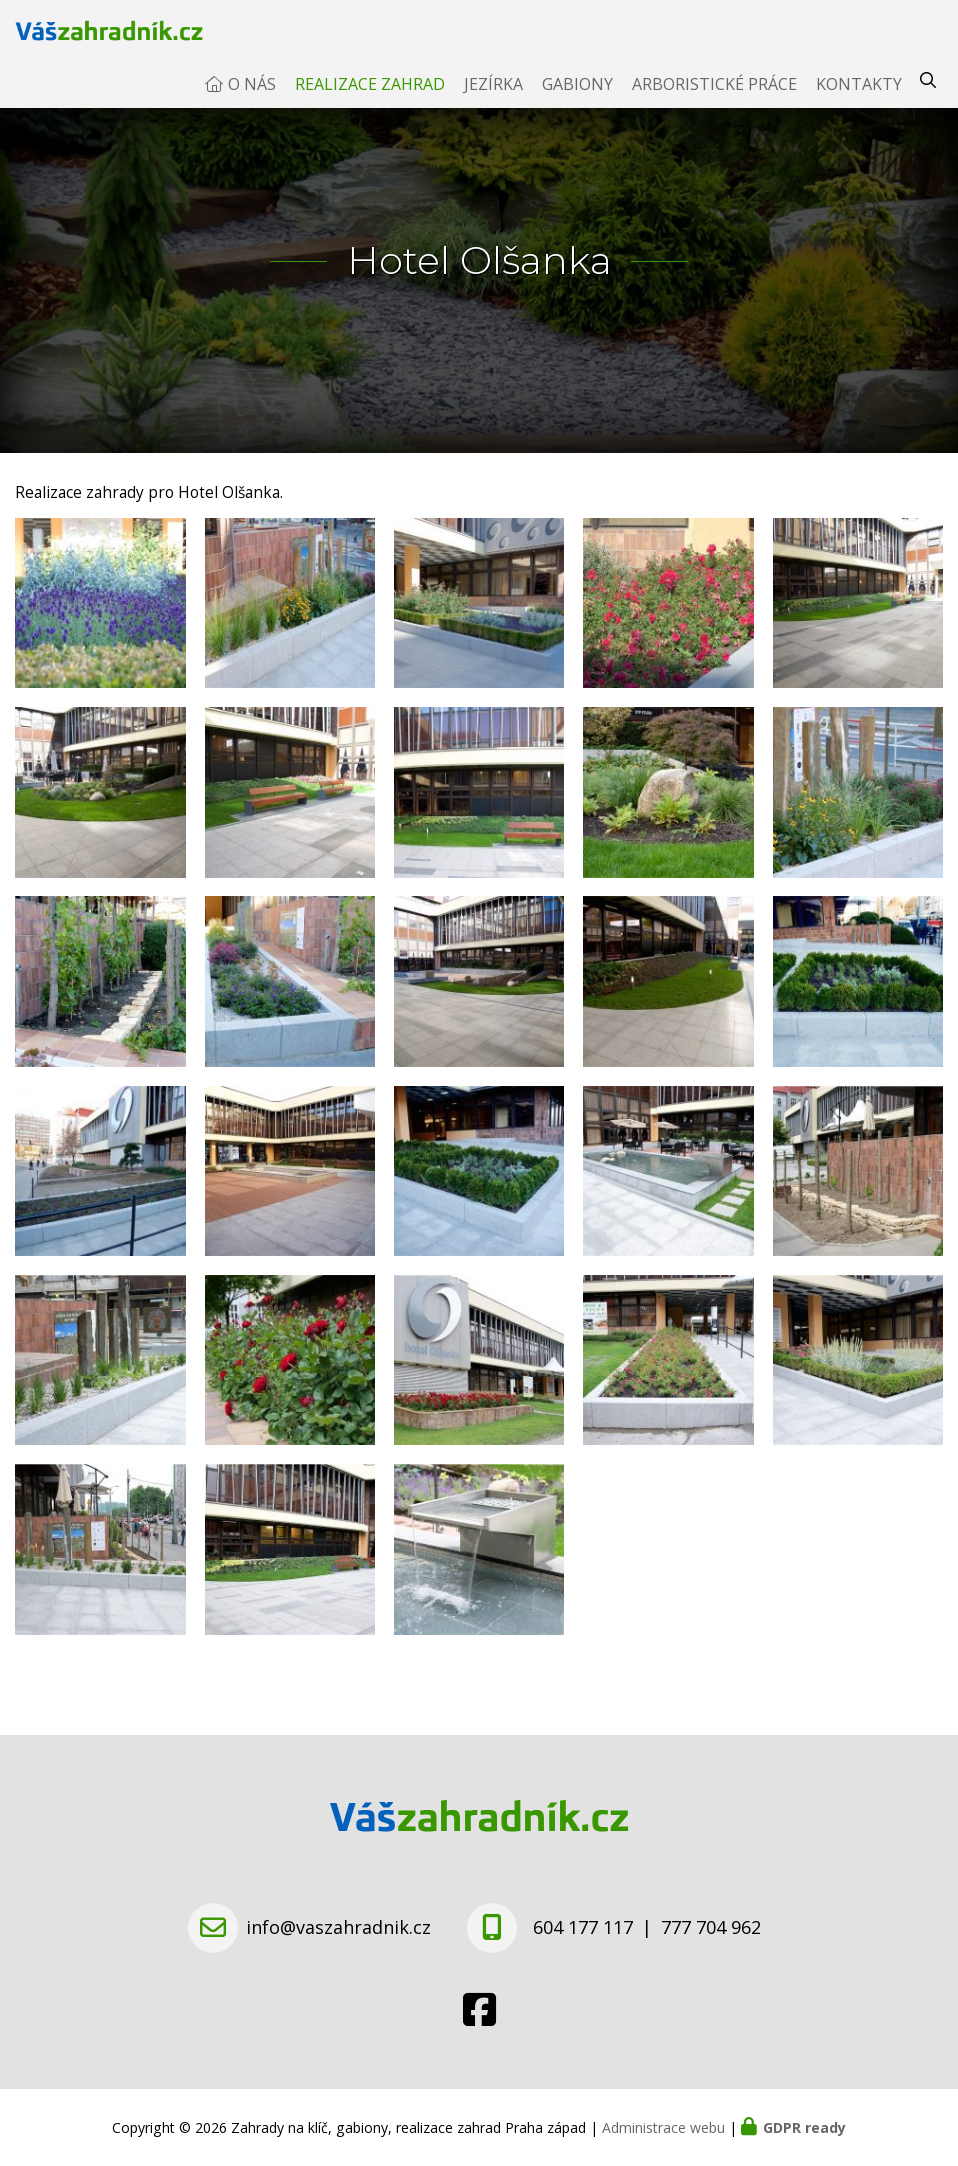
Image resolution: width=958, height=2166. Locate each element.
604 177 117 (583, 1927)
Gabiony (577, 104)
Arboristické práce (714, 104)
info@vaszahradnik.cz (338, 1927)
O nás (252, 104)
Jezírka (493, 104)
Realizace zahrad (370, 104)
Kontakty (859, 104)
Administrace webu (663, 2127)
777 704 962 (711, 1927)
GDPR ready (804, 2127)
